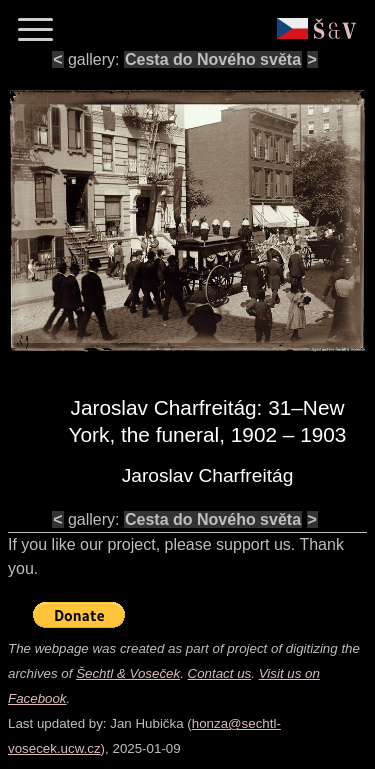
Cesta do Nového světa (213, 59)
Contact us (220, 673)
